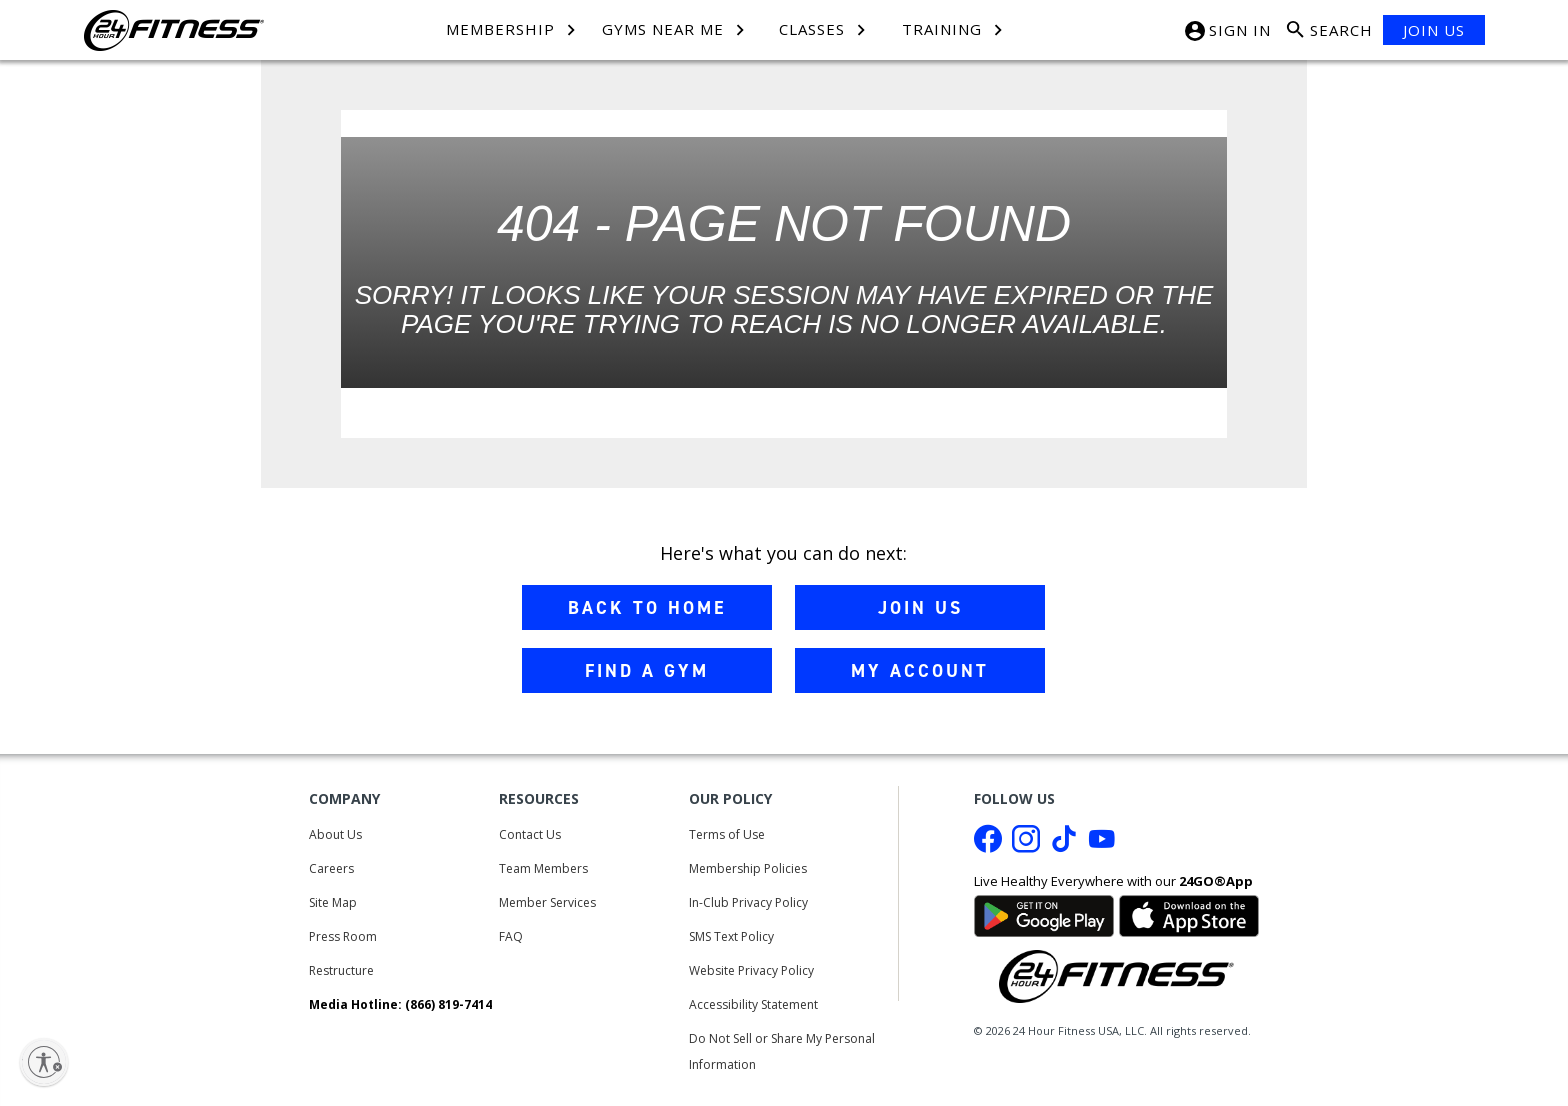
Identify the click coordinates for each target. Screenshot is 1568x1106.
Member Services (547, 902)
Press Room (343, 936)
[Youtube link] (1102, 844)
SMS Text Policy (731, 936)
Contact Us (530, 834)
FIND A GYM (647, 671)
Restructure (341, 970)
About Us (335, 834)
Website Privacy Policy (751, 970)
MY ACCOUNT (920, 671)
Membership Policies (748, 868)
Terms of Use (727, 834)
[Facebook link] (988, 844)
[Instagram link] (1026, 844)
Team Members (543, 868)
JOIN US (1434, 30)
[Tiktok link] (1064, 844)
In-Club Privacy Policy (748, 902)
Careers (331, 868)
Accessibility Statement (753, 1004)
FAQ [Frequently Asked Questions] (511, 936)
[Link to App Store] (1189, 914)
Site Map (333, 902)
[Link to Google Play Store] (1044, 914)
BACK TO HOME (647, 608)
